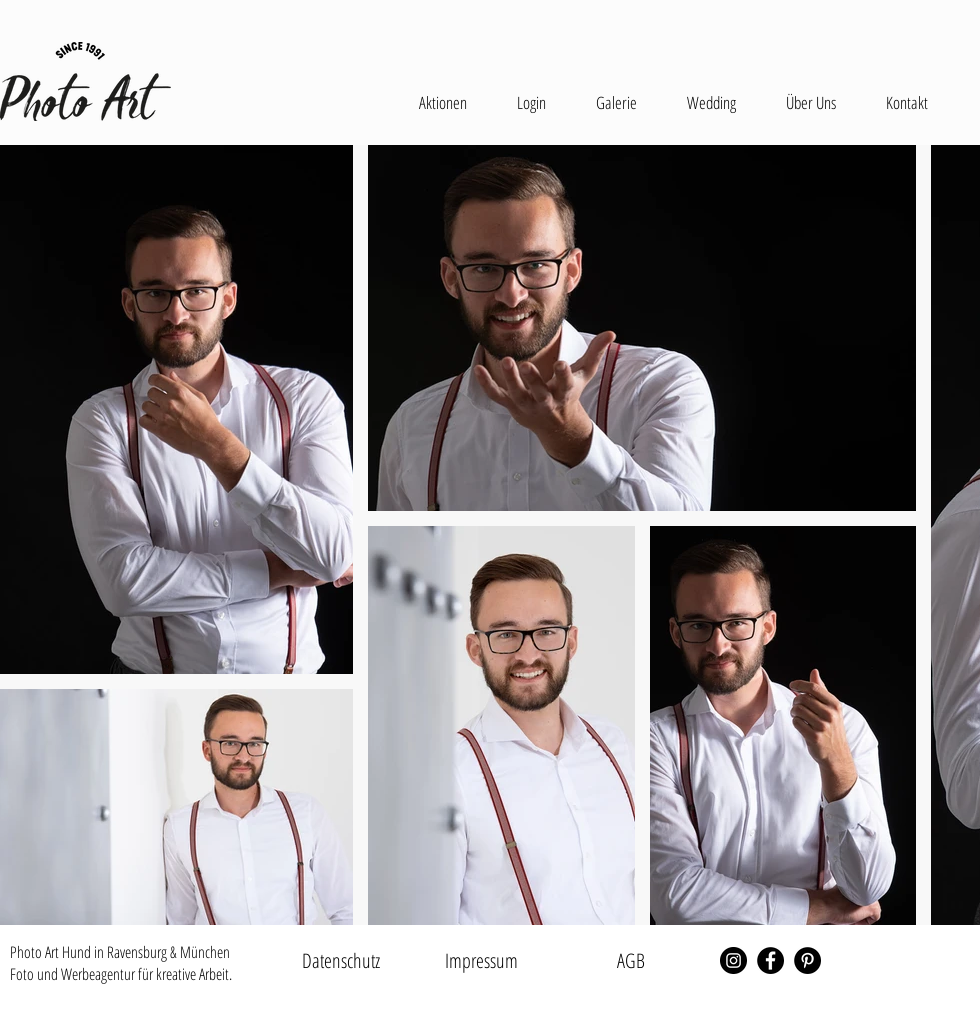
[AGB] (631, 961)
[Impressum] (481, 961)
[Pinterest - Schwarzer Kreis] (807, 960)
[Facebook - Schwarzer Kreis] (770, 960)
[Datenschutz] (341, 961)
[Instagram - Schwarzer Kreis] (733, 960)
